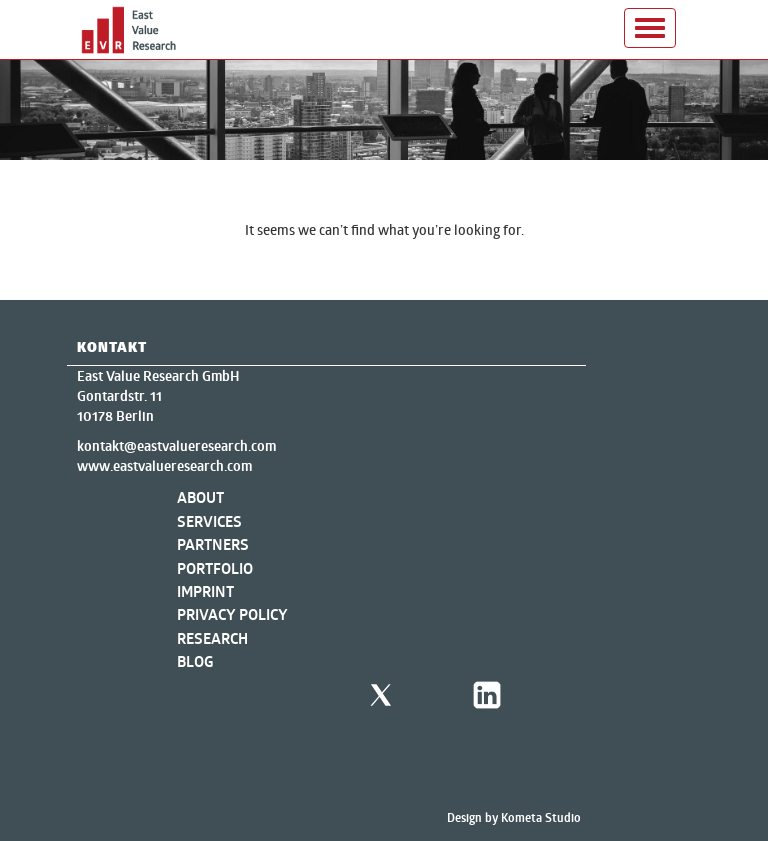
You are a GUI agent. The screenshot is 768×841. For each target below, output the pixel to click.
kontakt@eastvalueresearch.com (176, 446)
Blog (195, 661)
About (200, 497)
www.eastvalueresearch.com (164, 466)
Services (209, 521)
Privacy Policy (232, 614)
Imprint (205, 591)
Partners (213, 544)
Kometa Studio (541, 817)
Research (212, 638)
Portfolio (215, 568)
